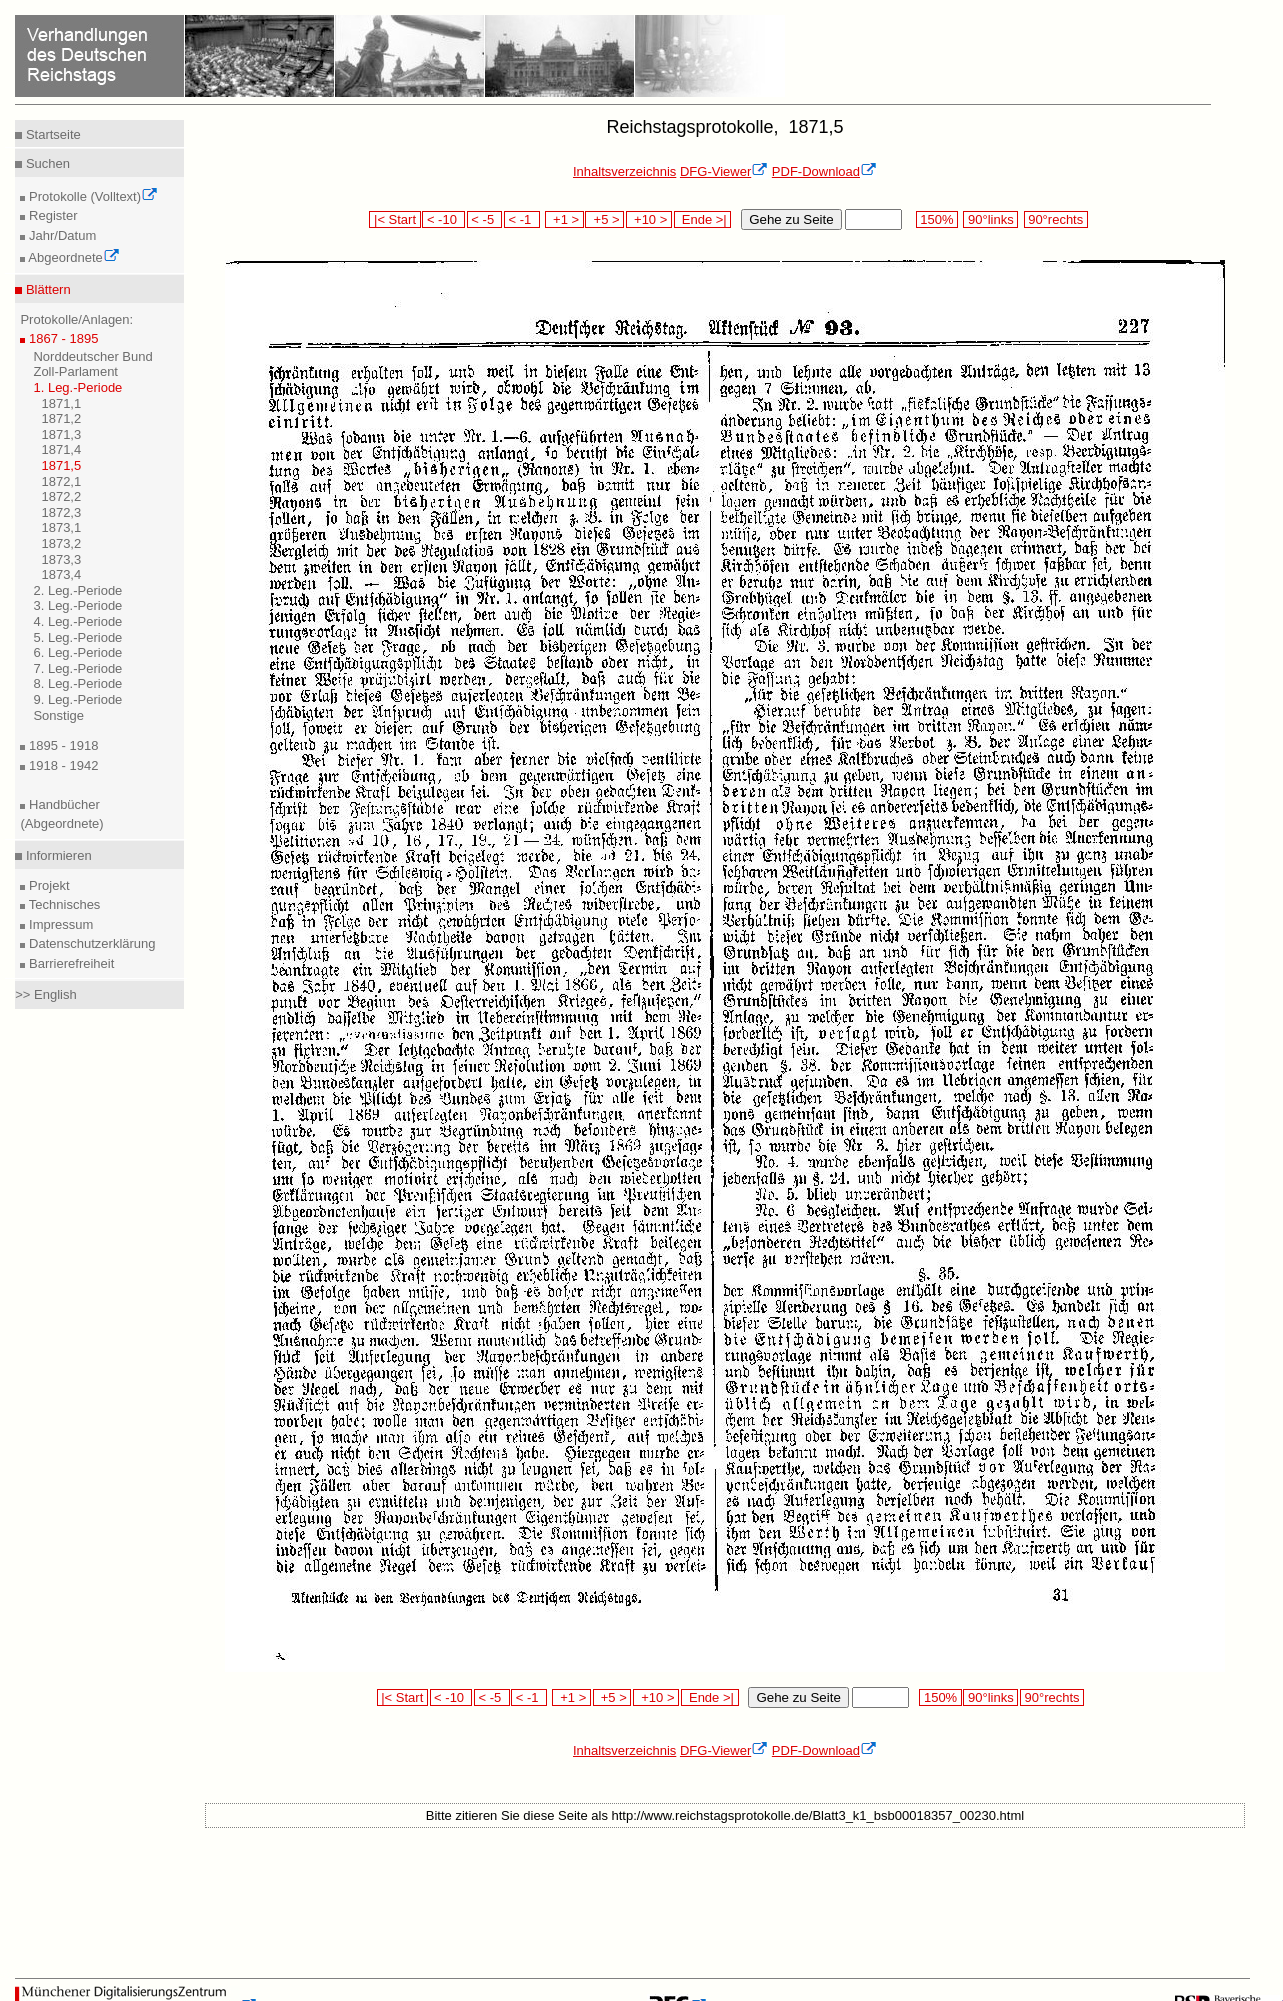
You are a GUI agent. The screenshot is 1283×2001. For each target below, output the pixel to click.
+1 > (564, 219)
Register (51, 215)
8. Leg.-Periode (77, 683)
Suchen (46, 163)
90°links (990, 219)
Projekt (47, 885)
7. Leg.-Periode (77, 668)
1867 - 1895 (61, 338)
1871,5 (61, 465)
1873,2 (61, 543)
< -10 (443, 219)
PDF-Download (824, 171)
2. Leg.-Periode (77, 590)
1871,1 (61, 403)
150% (937, 219)
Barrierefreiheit (69, 963)
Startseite (51, 134)
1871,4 (61, 449)
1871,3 (61, 434)
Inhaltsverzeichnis (624, 171)
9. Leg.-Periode (77, 699)
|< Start (394, 219)
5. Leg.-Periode (77, 637)
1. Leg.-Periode (77, 387)
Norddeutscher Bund (92, 356)
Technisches (62, 904)
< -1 (522, 219)
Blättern (46, 289)
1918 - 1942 (61, 765)
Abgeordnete (72, 257)
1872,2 (61, 496)
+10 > (649, 219)
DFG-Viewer (724, 171)
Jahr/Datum (60, 235)
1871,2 (61, 418)
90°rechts (1056, 219)
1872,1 (61, 481)
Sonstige (58, 715)
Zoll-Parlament (75, 371)
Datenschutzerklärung (90, 943)
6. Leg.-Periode (77, 652)
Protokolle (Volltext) (91, 196)
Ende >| (703, 219)
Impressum (59, 924)
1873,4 (61, 574)
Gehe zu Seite (791, 219)
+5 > (604, 219)
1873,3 (61, 559)
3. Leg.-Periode (77, 605)
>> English (45, 994)
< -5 (485, 219)
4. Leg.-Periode (77, 621)
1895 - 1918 (61, 745)
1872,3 (61, 512)
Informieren (56, 855)
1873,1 (61, 527)
